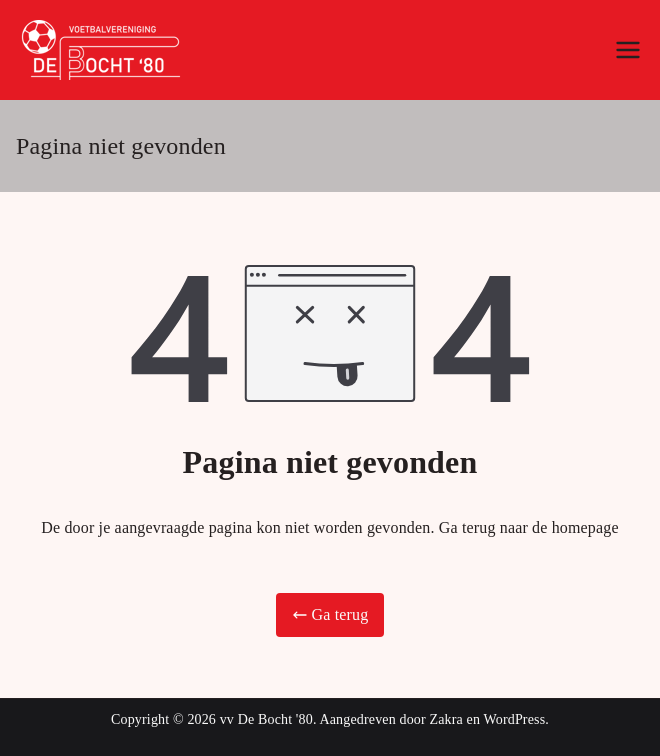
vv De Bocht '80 (266, 719)
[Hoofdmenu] (628, 50)
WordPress (515, 719)
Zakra (445, 719)
